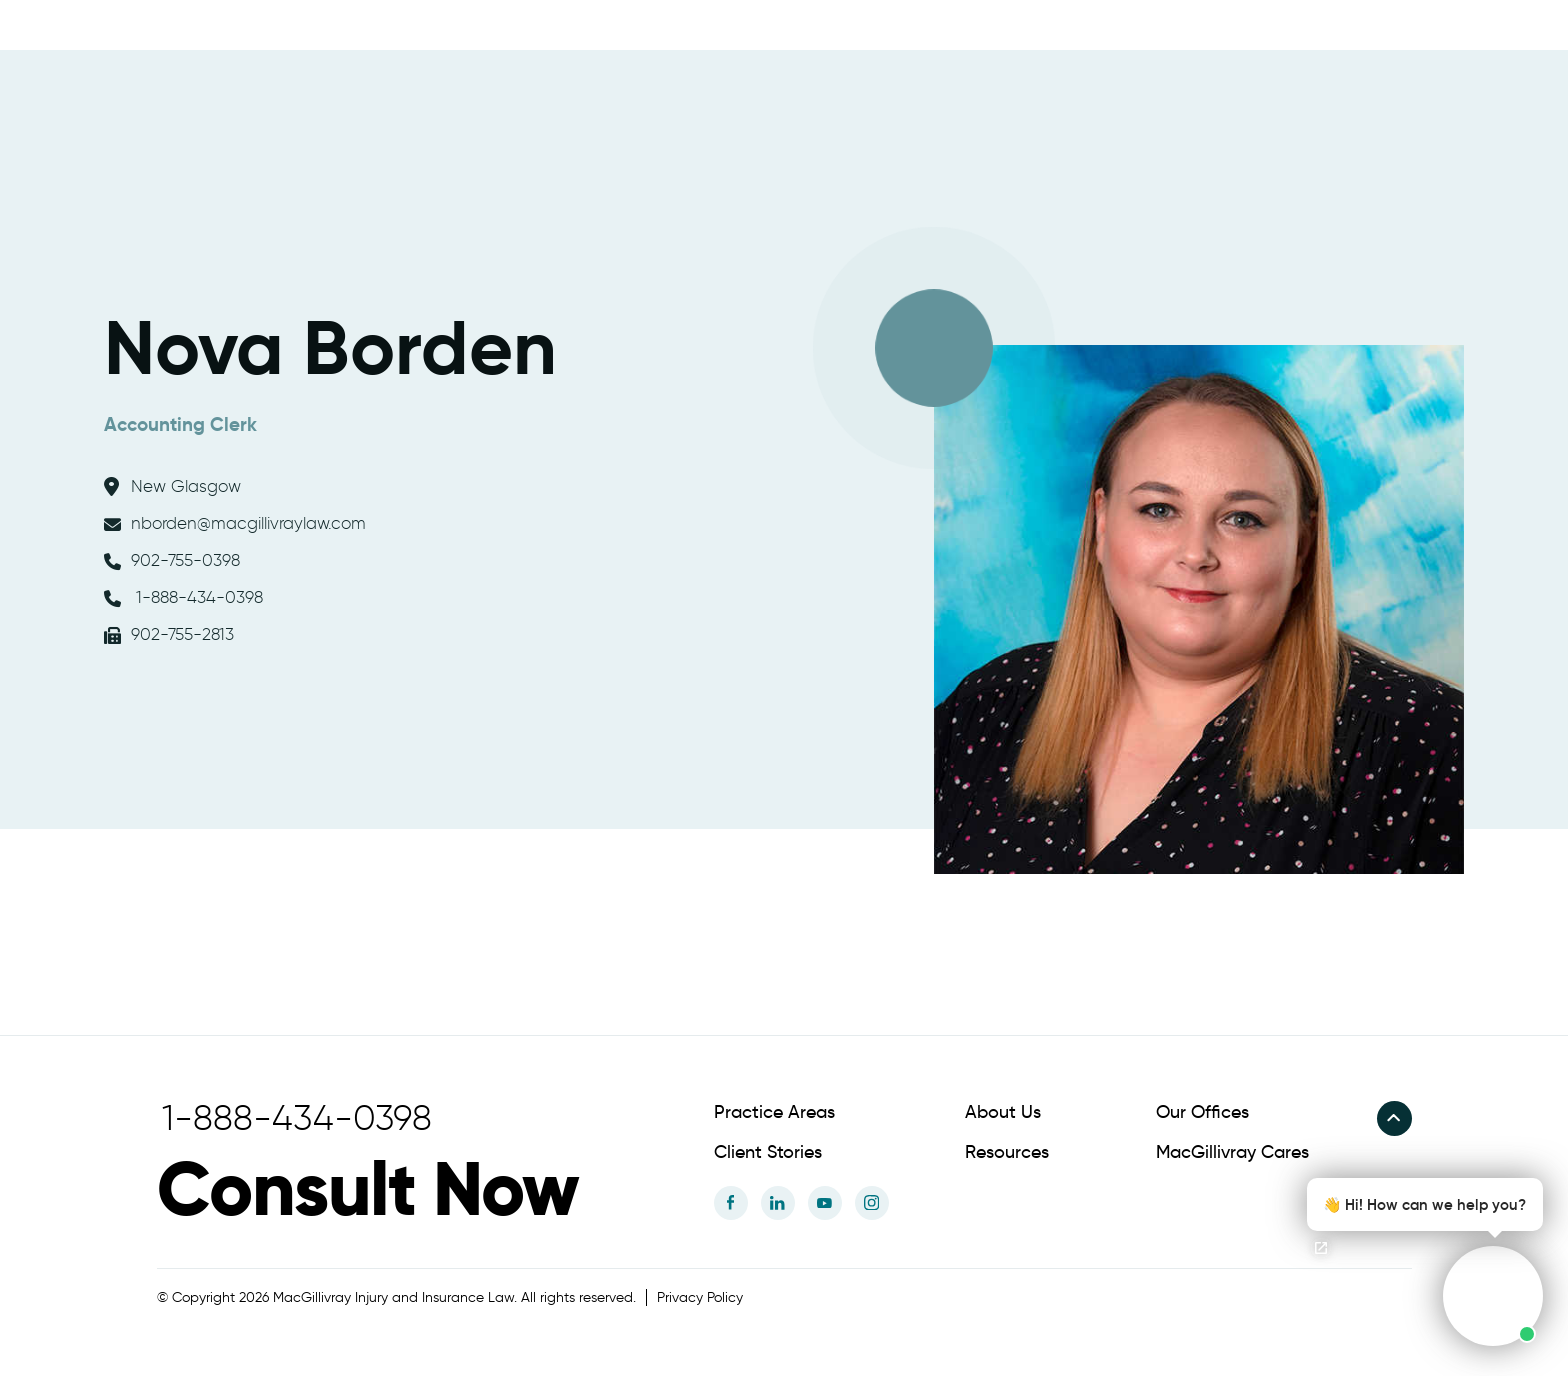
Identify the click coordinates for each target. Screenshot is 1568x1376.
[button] (1419, 1262)
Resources (1007, 1152)
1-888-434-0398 (183, 597)
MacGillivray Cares (1232, 1152)
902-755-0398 (172, 560)
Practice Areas (774, 1112)
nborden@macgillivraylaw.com (235, 523)
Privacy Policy (700, 1297)
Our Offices (1202, 1112)
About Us (1003, 1112)
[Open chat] (1321, 1248)
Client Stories (768, 1152)
